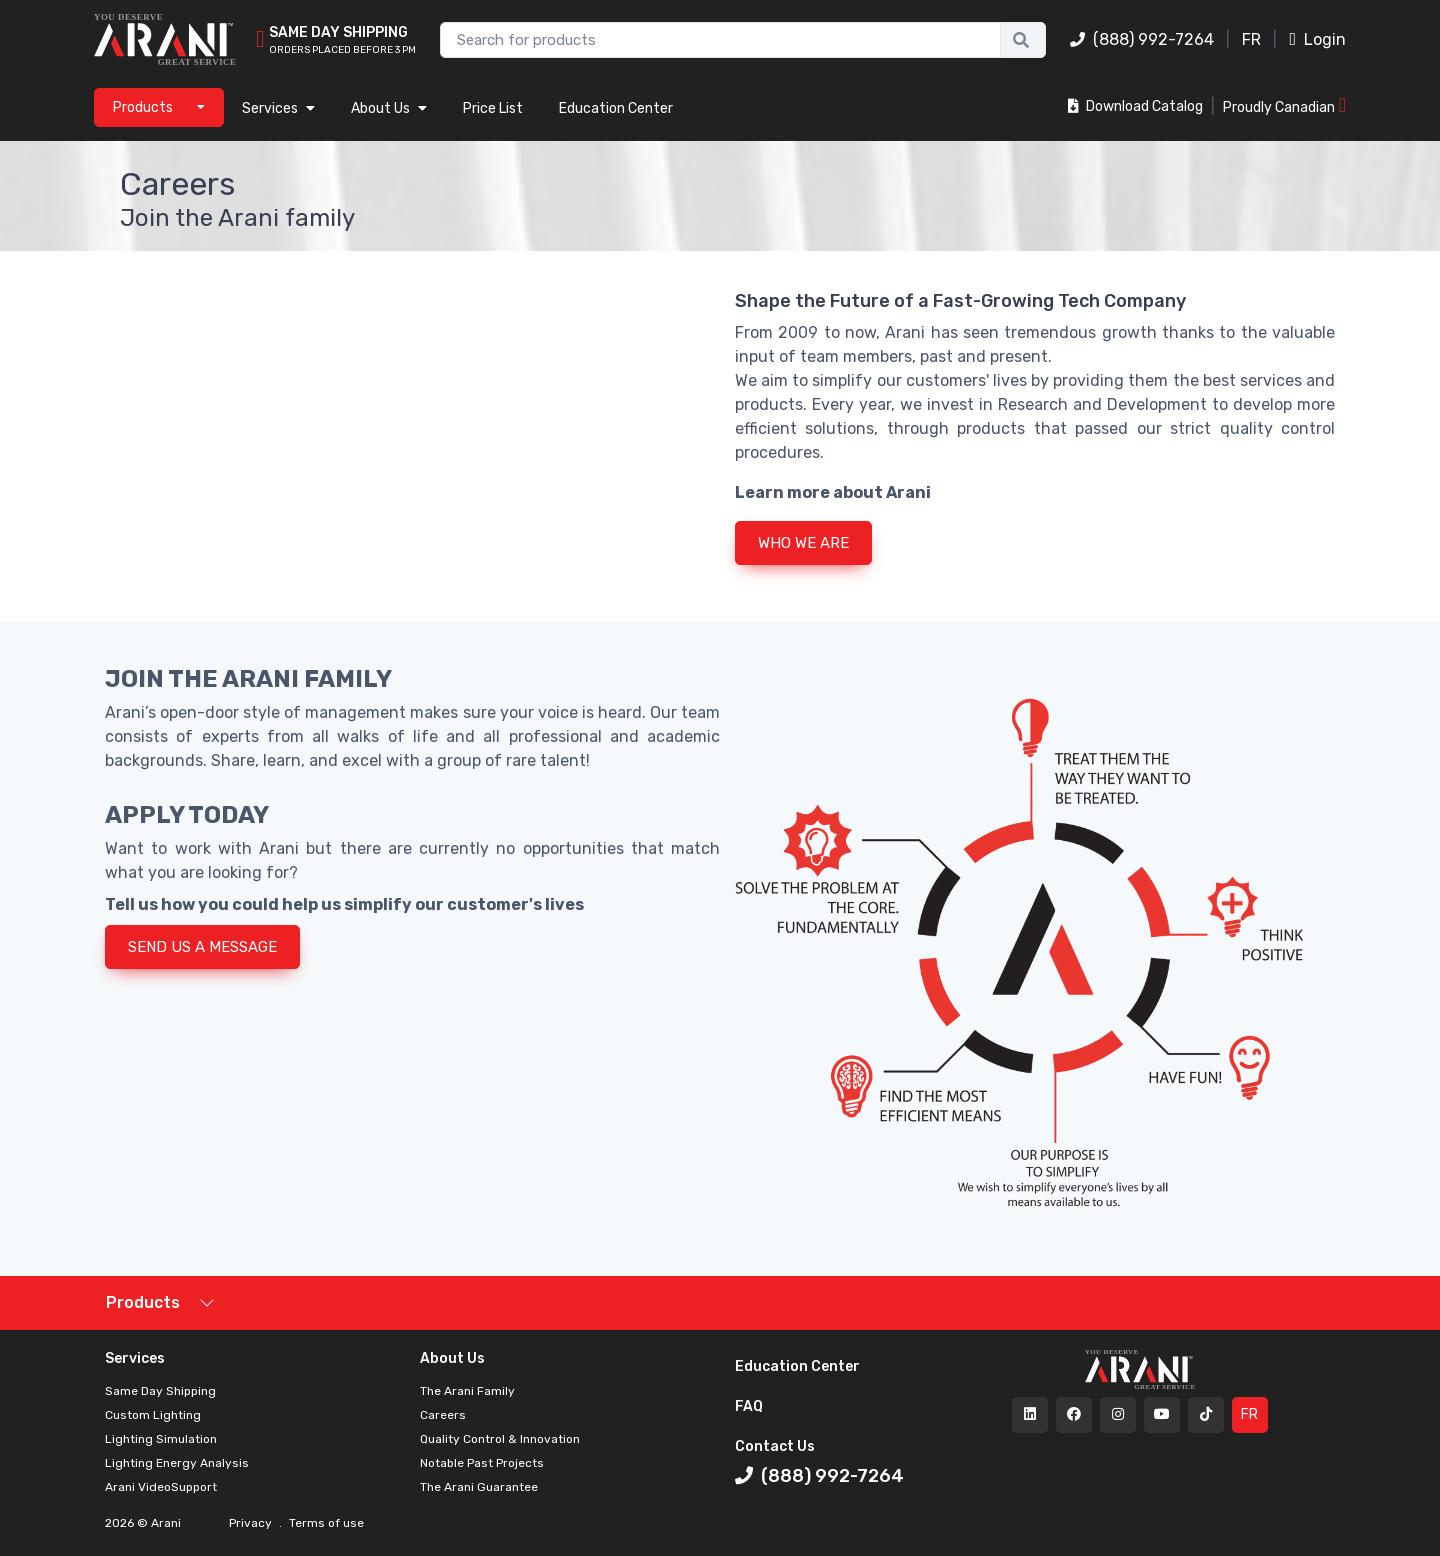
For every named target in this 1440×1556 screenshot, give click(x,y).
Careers (443, 1415)
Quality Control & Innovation (500, 1439)
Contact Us (775, 1446)
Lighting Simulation (161, 1439)
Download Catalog (1135, 106)
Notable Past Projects (482, 1463)
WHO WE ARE (803, 543)
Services (278, 108)
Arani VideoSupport (161, 1487)
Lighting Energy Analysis (177, 1463)
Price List (493, 108)
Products (143, 1302)
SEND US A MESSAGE (202, 947)
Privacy (252, 1523)
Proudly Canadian (1284, 105)
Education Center (616, 108)
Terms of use (325, 1523)
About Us (389, 108)
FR (1251, 39)
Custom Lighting (153, 1415)
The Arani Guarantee (479, 1487)
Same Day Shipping (160, 1391)
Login (1317, 39)
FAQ (749, 1406)
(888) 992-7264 (1142, 39)
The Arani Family (467, 1391)
